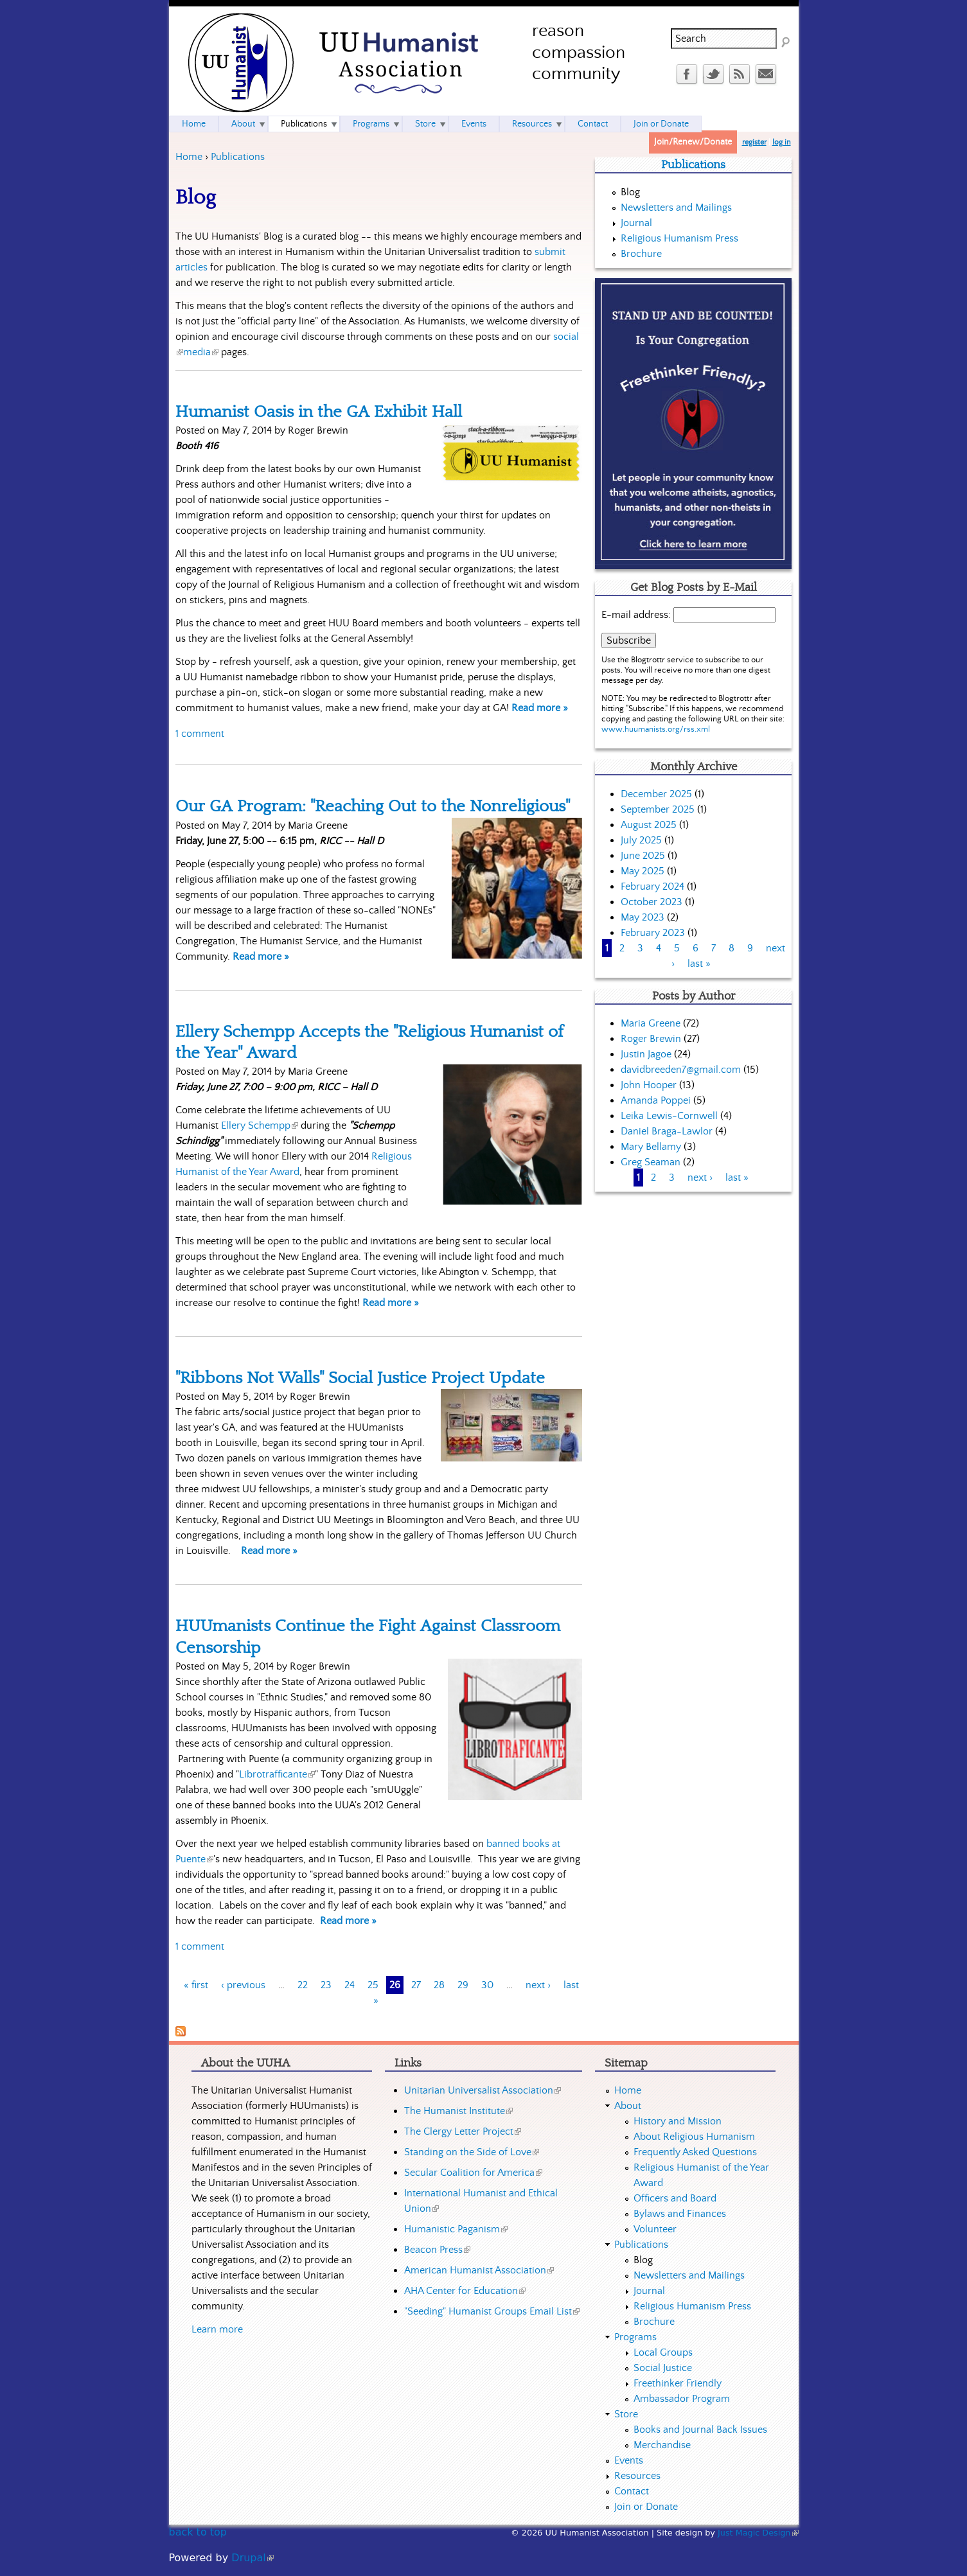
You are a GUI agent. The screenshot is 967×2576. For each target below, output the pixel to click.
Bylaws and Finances (680, 2213)
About (243, 124)
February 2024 (652, 886)
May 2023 (642, 917)
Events (473, 124)
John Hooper (649, 1085)
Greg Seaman (650, 1162)
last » (699, 963)
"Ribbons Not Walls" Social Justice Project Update (360, 1378)
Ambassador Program (682, 2398)
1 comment (199, 733)
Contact (593, 124)
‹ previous (243, 1985)
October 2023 (651, 902)
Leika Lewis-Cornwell (669, 1116)
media (200, 352)
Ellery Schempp (259, 1125)
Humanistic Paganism (456, 2229)
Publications (238, 157)
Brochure (641, 254)
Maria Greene (650, 1023)
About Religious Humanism (694, 2136)
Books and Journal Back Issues (700, 2429)
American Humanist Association (479, 2270)
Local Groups (663, 2352)
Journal (636, 223)
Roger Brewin (651, 1039)
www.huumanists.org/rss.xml (655, 729)
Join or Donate (661, 124)
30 (487, 1985)
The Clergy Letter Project (462, 2131)
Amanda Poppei (656, 1100)
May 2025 (642, 871)
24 (349, 1985)
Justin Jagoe (646, 1054)
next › (538, 1985)
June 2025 (643, 855)
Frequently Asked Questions (695, 2152)
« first (196, 1985)
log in (781, 142)
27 (416, 1985)
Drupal (252, 2558)
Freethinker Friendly (678, 2383)
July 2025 (641, 840)
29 (462, 1985)
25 (373, 1985)
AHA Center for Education (465, 2291)
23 (326, 1985)
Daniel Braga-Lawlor (667, 1131)
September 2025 (658, 809)
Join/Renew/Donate (693, 142)
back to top (198, 2532)
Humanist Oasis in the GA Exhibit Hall (318, 411)
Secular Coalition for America (473, 2172)
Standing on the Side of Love (471, 2152)
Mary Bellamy (651, 1146)
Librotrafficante (277, 1774)
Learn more (217, 2329)
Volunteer (655, 2229)
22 (302, 1985)
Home (188, 157)
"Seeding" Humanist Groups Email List (492, 2311)
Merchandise (662, 2445)
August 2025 (649, 825)
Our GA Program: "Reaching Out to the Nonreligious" (372, 806)
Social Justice (663, 2368)
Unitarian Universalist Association (482, 2090)
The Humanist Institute (458, 2111)
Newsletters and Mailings (676, 207)
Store (425, 124)
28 (439, 1985)
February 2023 (653, 933)
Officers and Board (675, 2198)
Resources (532, 124)
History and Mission (678, 2121)
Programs (371, 124)
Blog (630, 192)
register (754, 142)
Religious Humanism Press (679, 238)
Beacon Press (437, 2249)
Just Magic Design (758, 2532)
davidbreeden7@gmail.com (681, 1069)
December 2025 (656, 794)
